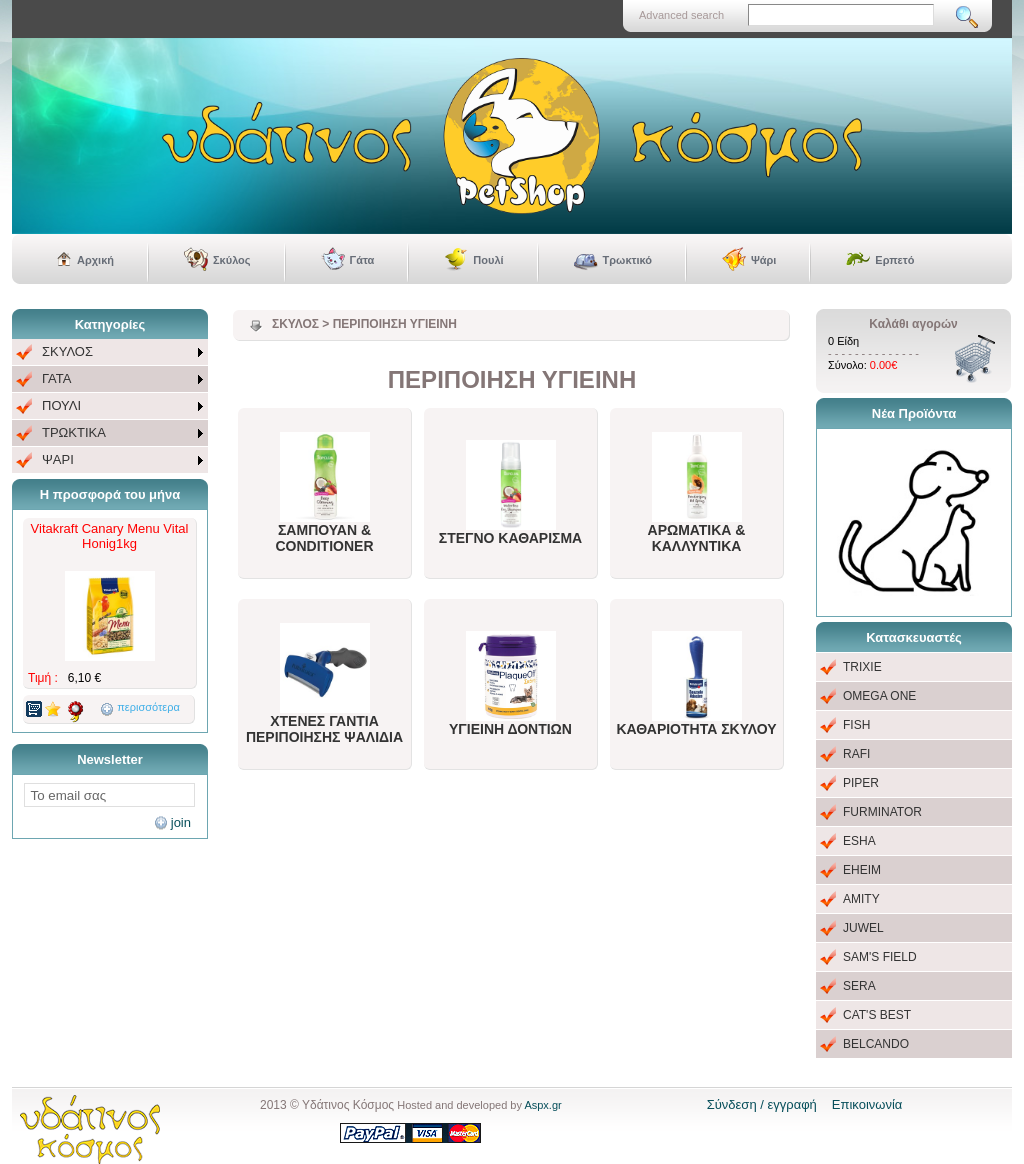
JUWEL (863, 928)
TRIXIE (862, 667)
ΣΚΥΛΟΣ (67, 351)
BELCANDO (876, 1044)
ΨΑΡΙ (58, 459)
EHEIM (862, 870)
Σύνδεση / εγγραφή (762, 1104)
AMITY (861, 899)
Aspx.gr (542, 1105)
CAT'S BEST (877, 1015)
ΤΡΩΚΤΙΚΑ (74, 432)
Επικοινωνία (867, 1104)
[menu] (110, 406)
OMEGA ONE (879, 696)
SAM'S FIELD (880, 957)
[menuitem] (110, 352)
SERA (859, 986)
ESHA (859, 841)
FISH (856, 725)
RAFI (856, 754)
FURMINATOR (882, 812)
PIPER (861, 783)
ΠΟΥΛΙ (61, 405)
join (181, 822)
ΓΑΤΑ (56, 378)
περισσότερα (148, 707)
